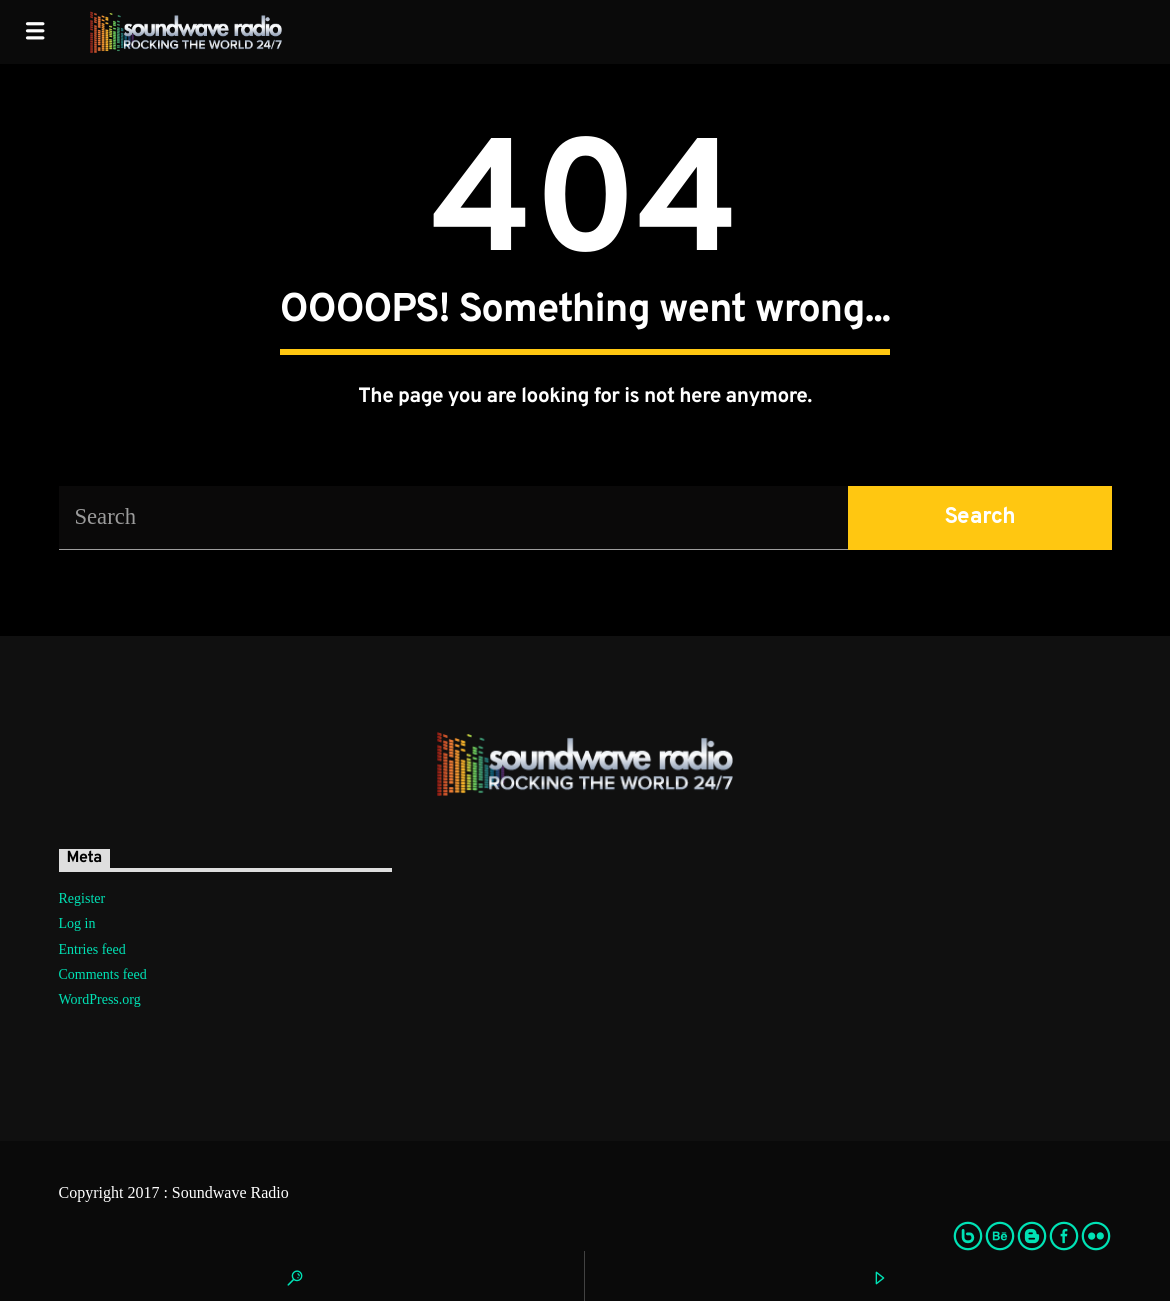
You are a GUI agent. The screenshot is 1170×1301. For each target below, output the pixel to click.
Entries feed (92, 949)
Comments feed (103, 974)
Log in (77, 923)
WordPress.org (100, 999)
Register (82, 898)
